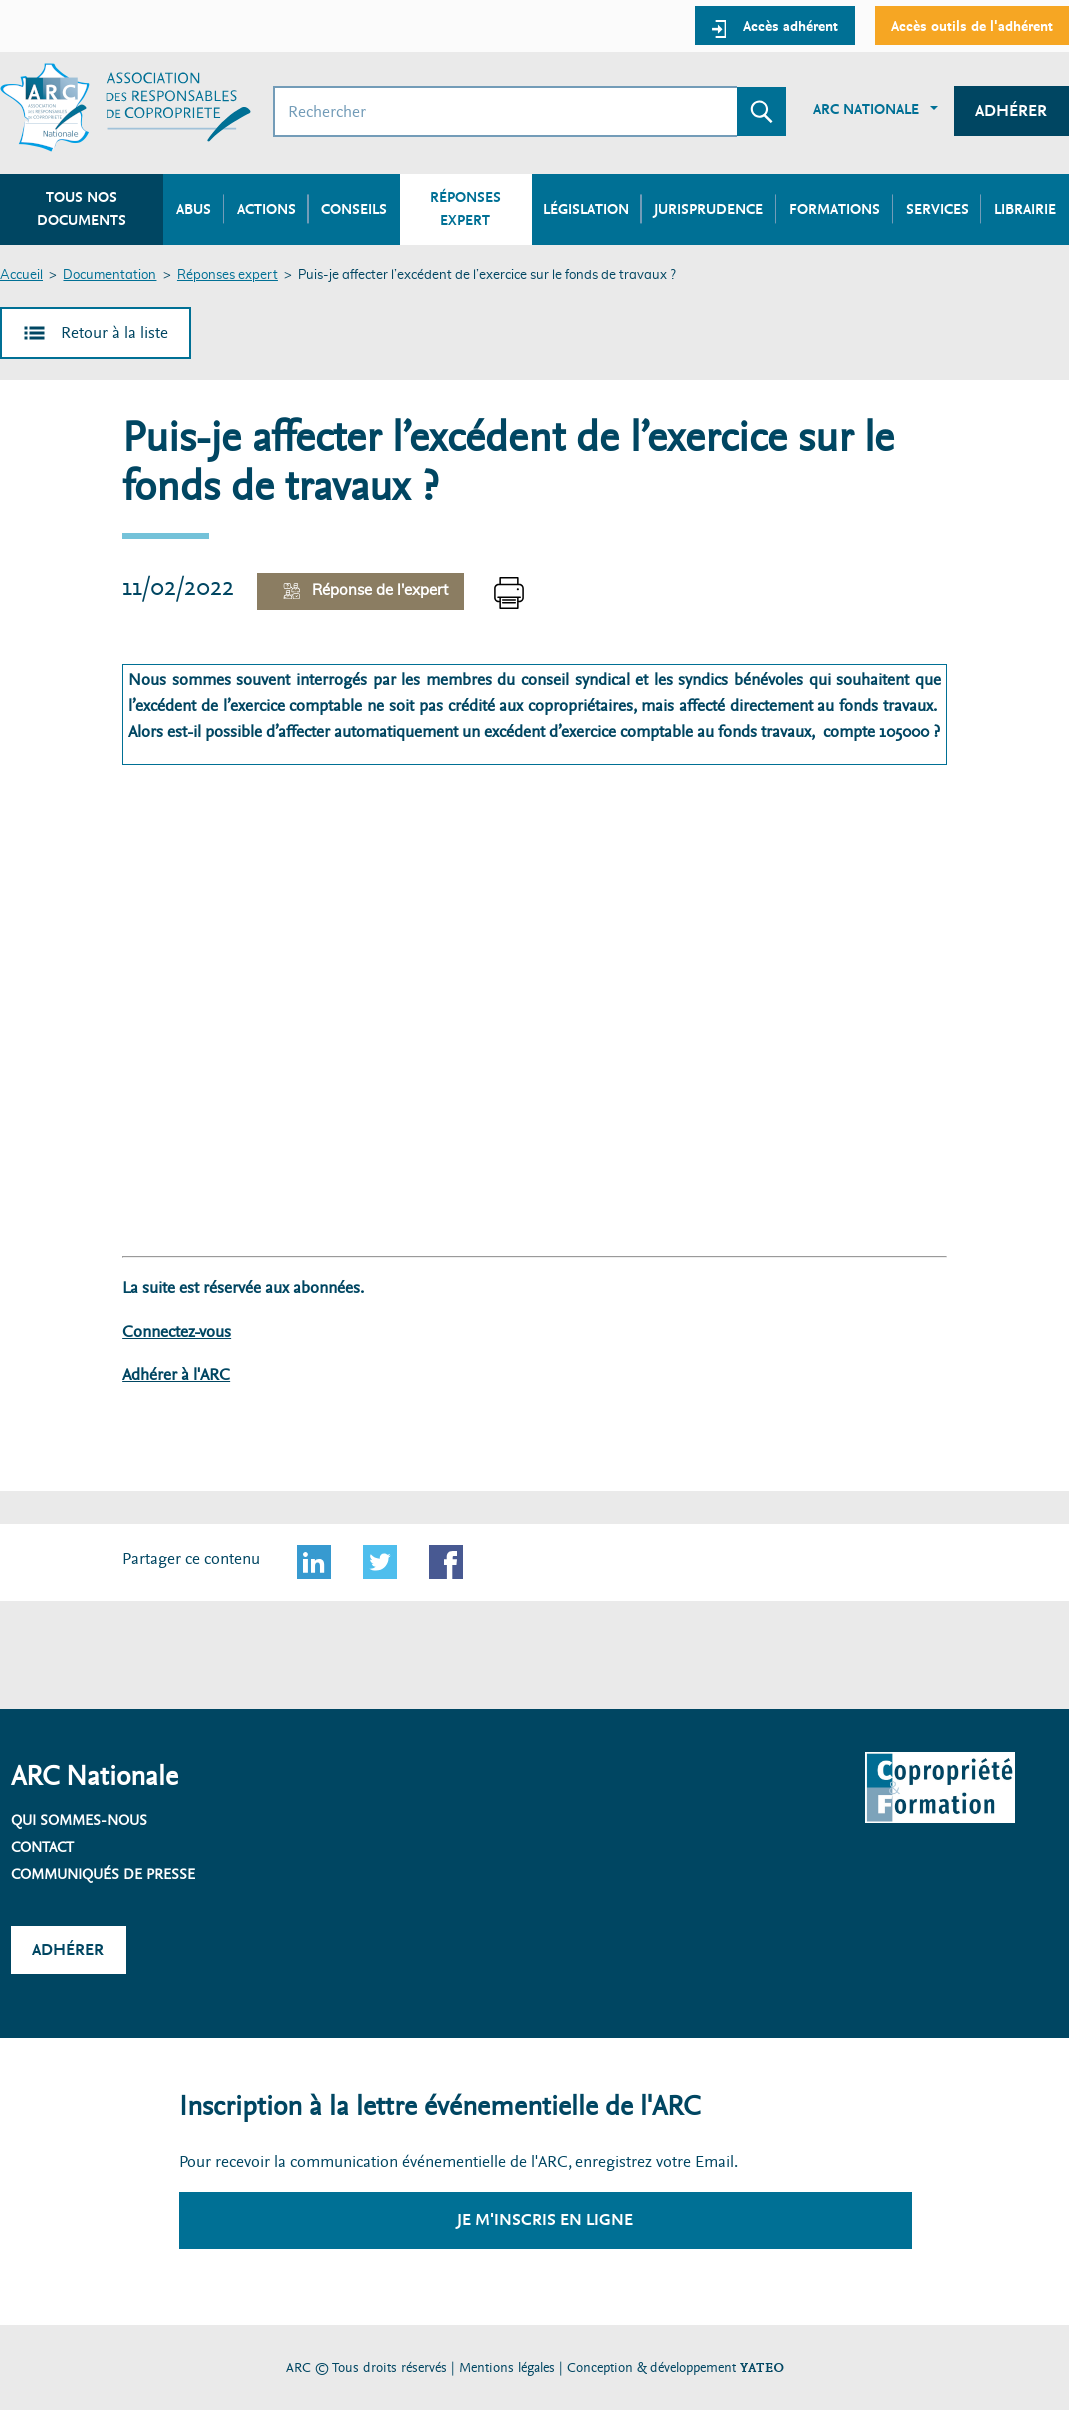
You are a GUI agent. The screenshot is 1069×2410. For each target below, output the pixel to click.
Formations (834, 209)
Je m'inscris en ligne (545, 2219)
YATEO (762, 2367)
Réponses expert (227, 275)
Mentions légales (507, 2367)
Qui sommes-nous (79, 1820)
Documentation (109, 275)
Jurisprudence (708, 209)
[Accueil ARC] (125, 107)
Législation (586, 209)
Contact (42, 1847)
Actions (266, 209)
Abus (193, 209)
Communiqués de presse (103, 1874)
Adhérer (1011, 110)
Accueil (21, 275)
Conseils (354, 209)
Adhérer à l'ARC (176, 1374)
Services (937, 209)
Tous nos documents (81, 208)
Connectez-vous (176, 1331)
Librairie (1025, 209)
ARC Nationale (866, 109)
